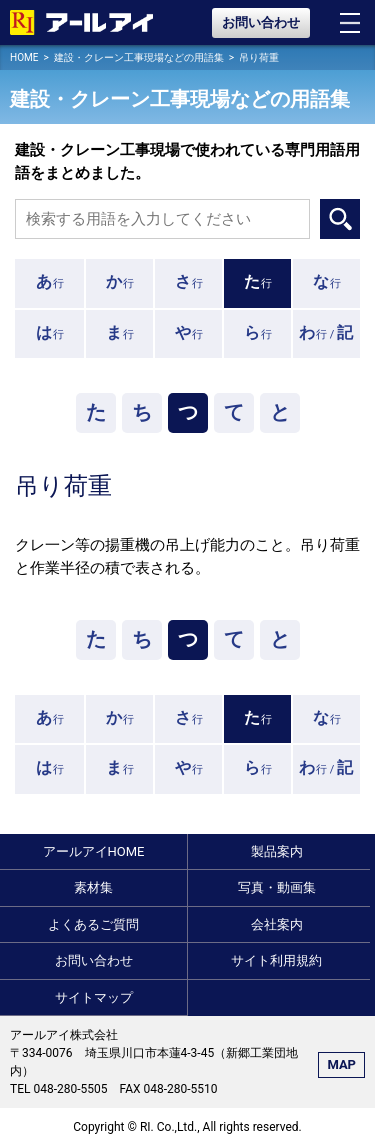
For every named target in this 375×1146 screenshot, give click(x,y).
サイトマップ (94, 997)
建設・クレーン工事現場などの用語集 (139, 57)
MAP (341, 1064)
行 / (326, 332)
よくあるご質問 (93, 924)
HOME (24, 57)
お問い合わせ (261, 22)
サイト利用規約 (276, 960)
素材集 (93, 887)
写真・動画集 (277, 887)
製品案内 (277, 851)
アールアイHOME (94, 851)
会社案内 (277, 924)
